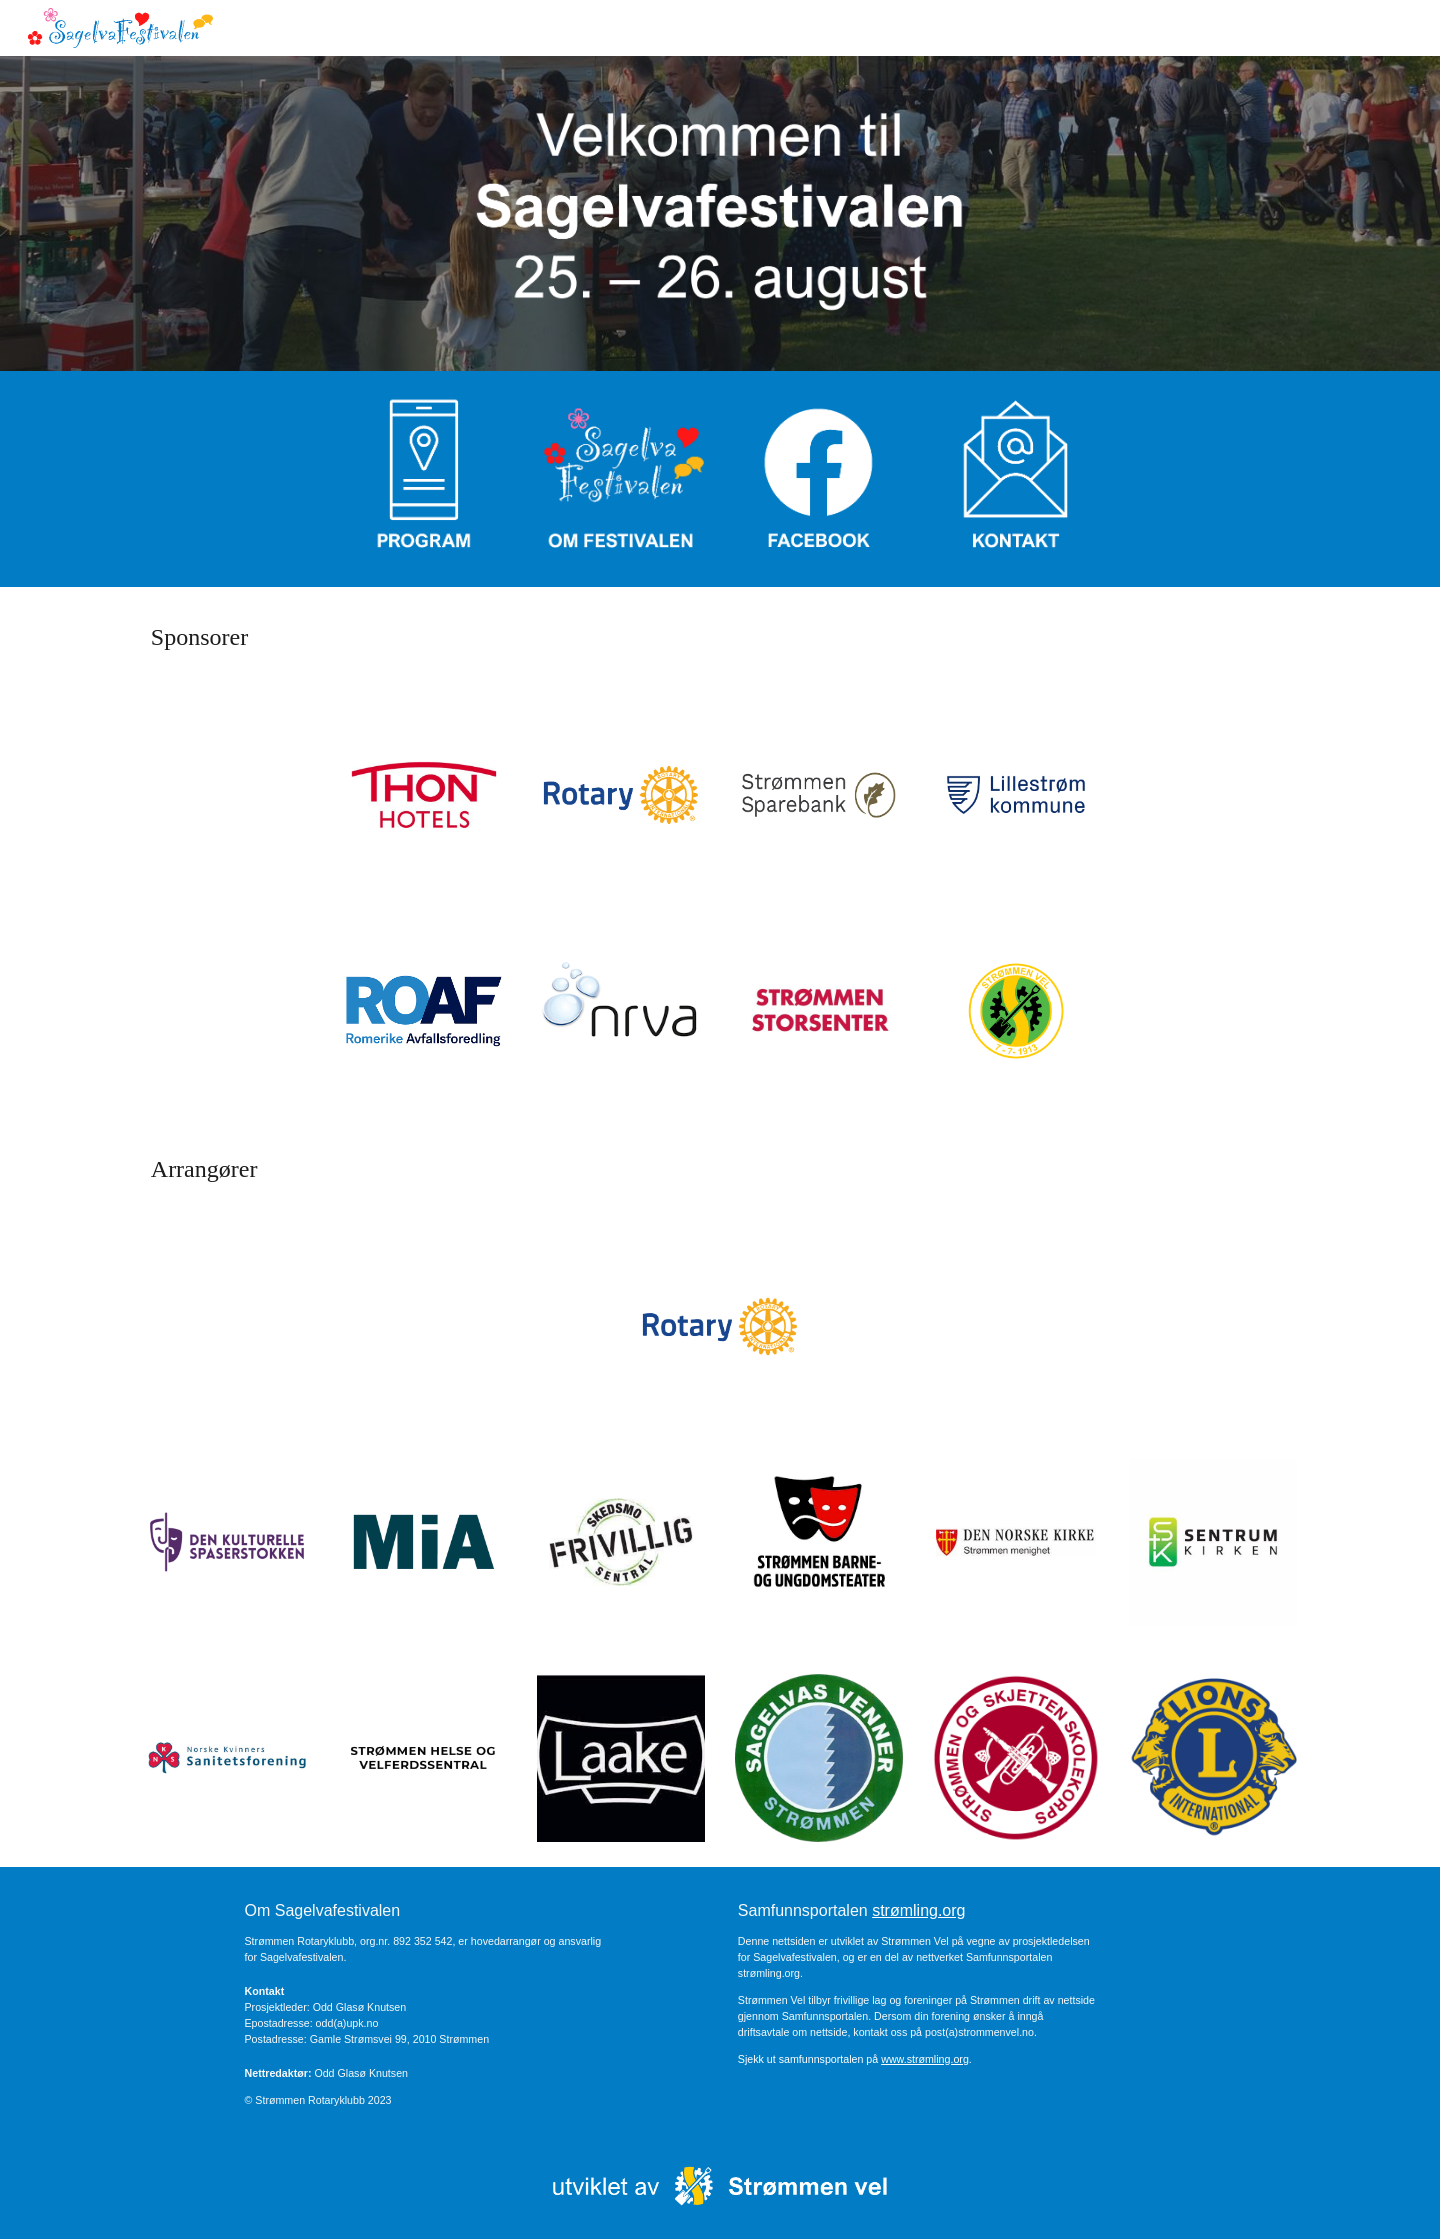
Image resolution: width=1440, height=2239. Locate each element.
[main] (720, 637)
